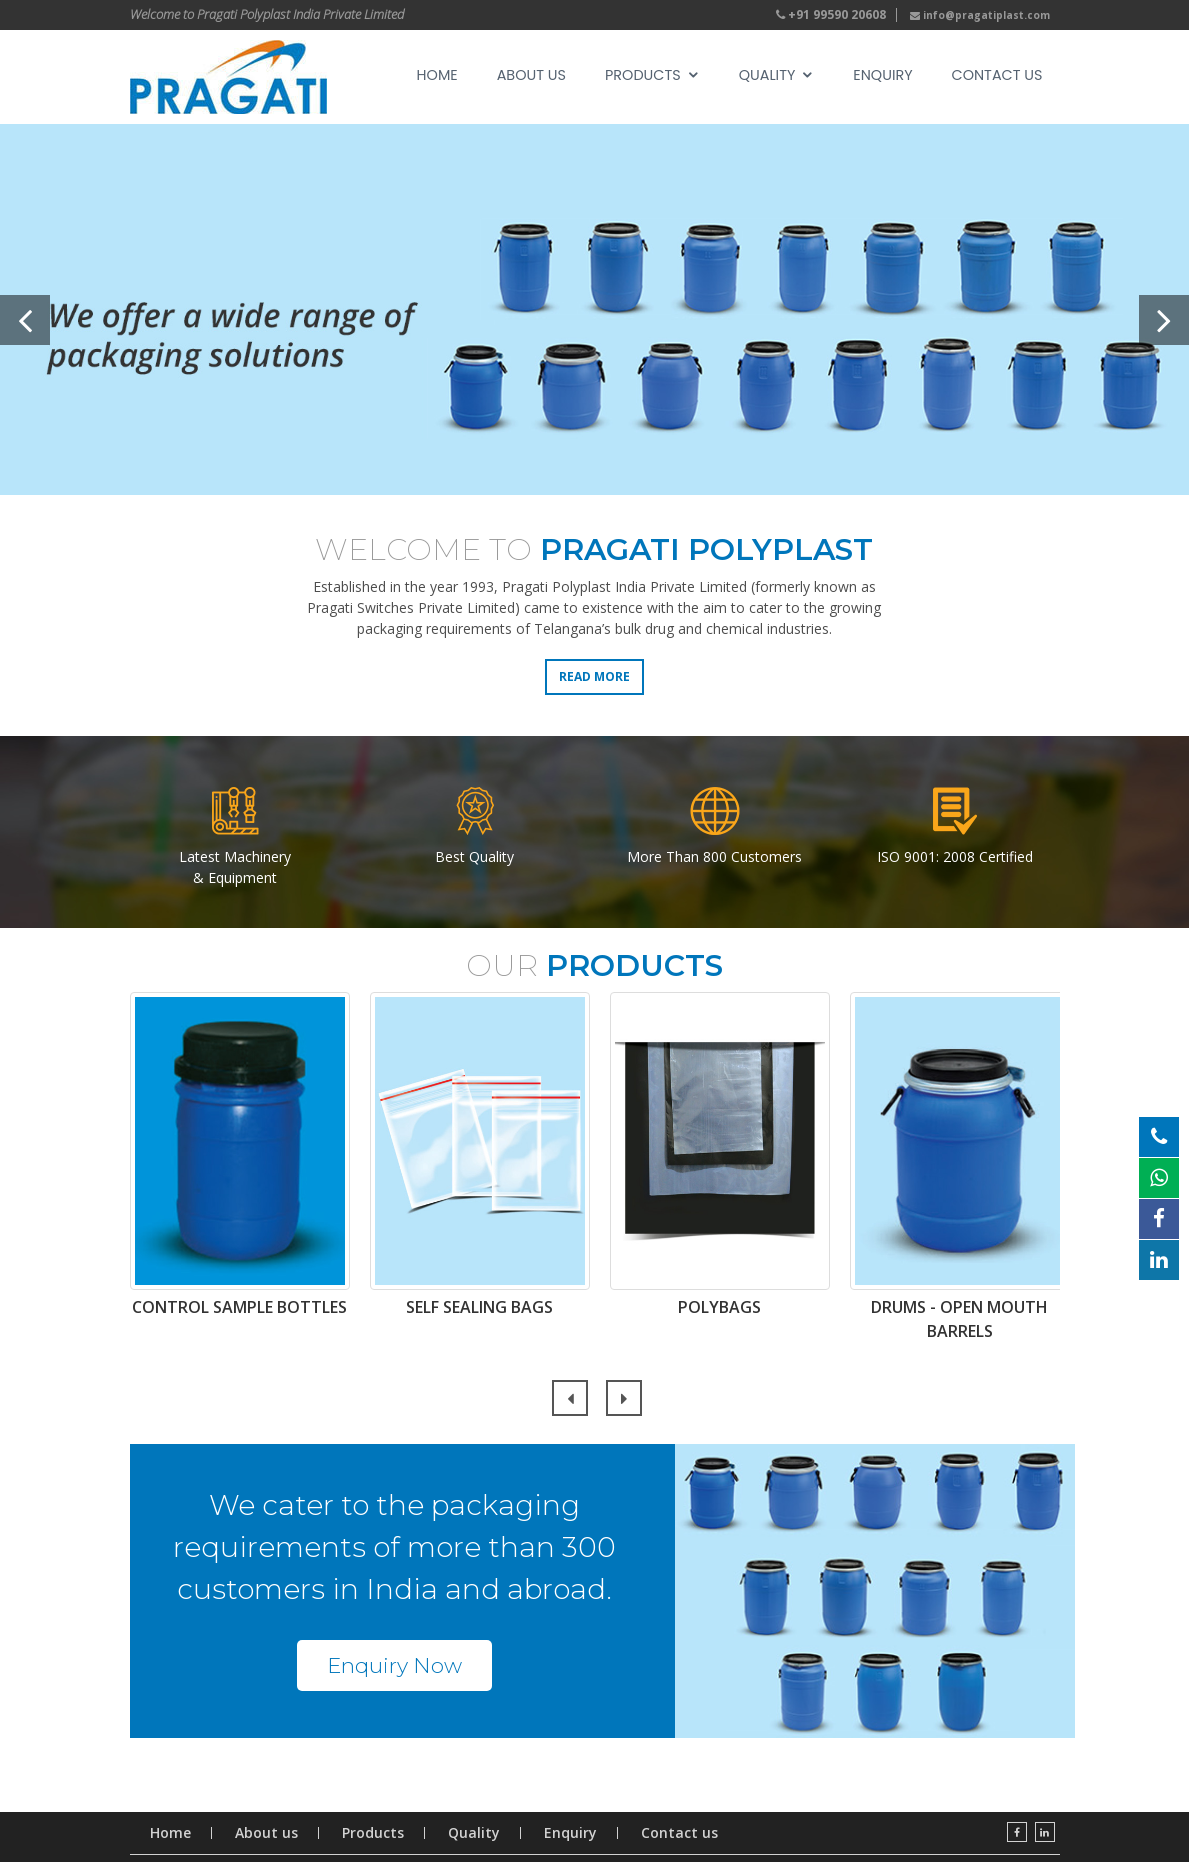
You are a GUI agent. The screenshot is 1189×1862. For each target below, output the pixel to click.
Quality (767, 75)
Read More (594, 676)
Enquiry (882, 75)
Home (437, 75)
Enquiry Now (394, 1665)
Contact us (997, 75)
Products (643, 75)
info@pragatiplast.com (980, 15)
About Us (531, 75)
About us (266, 1833)
